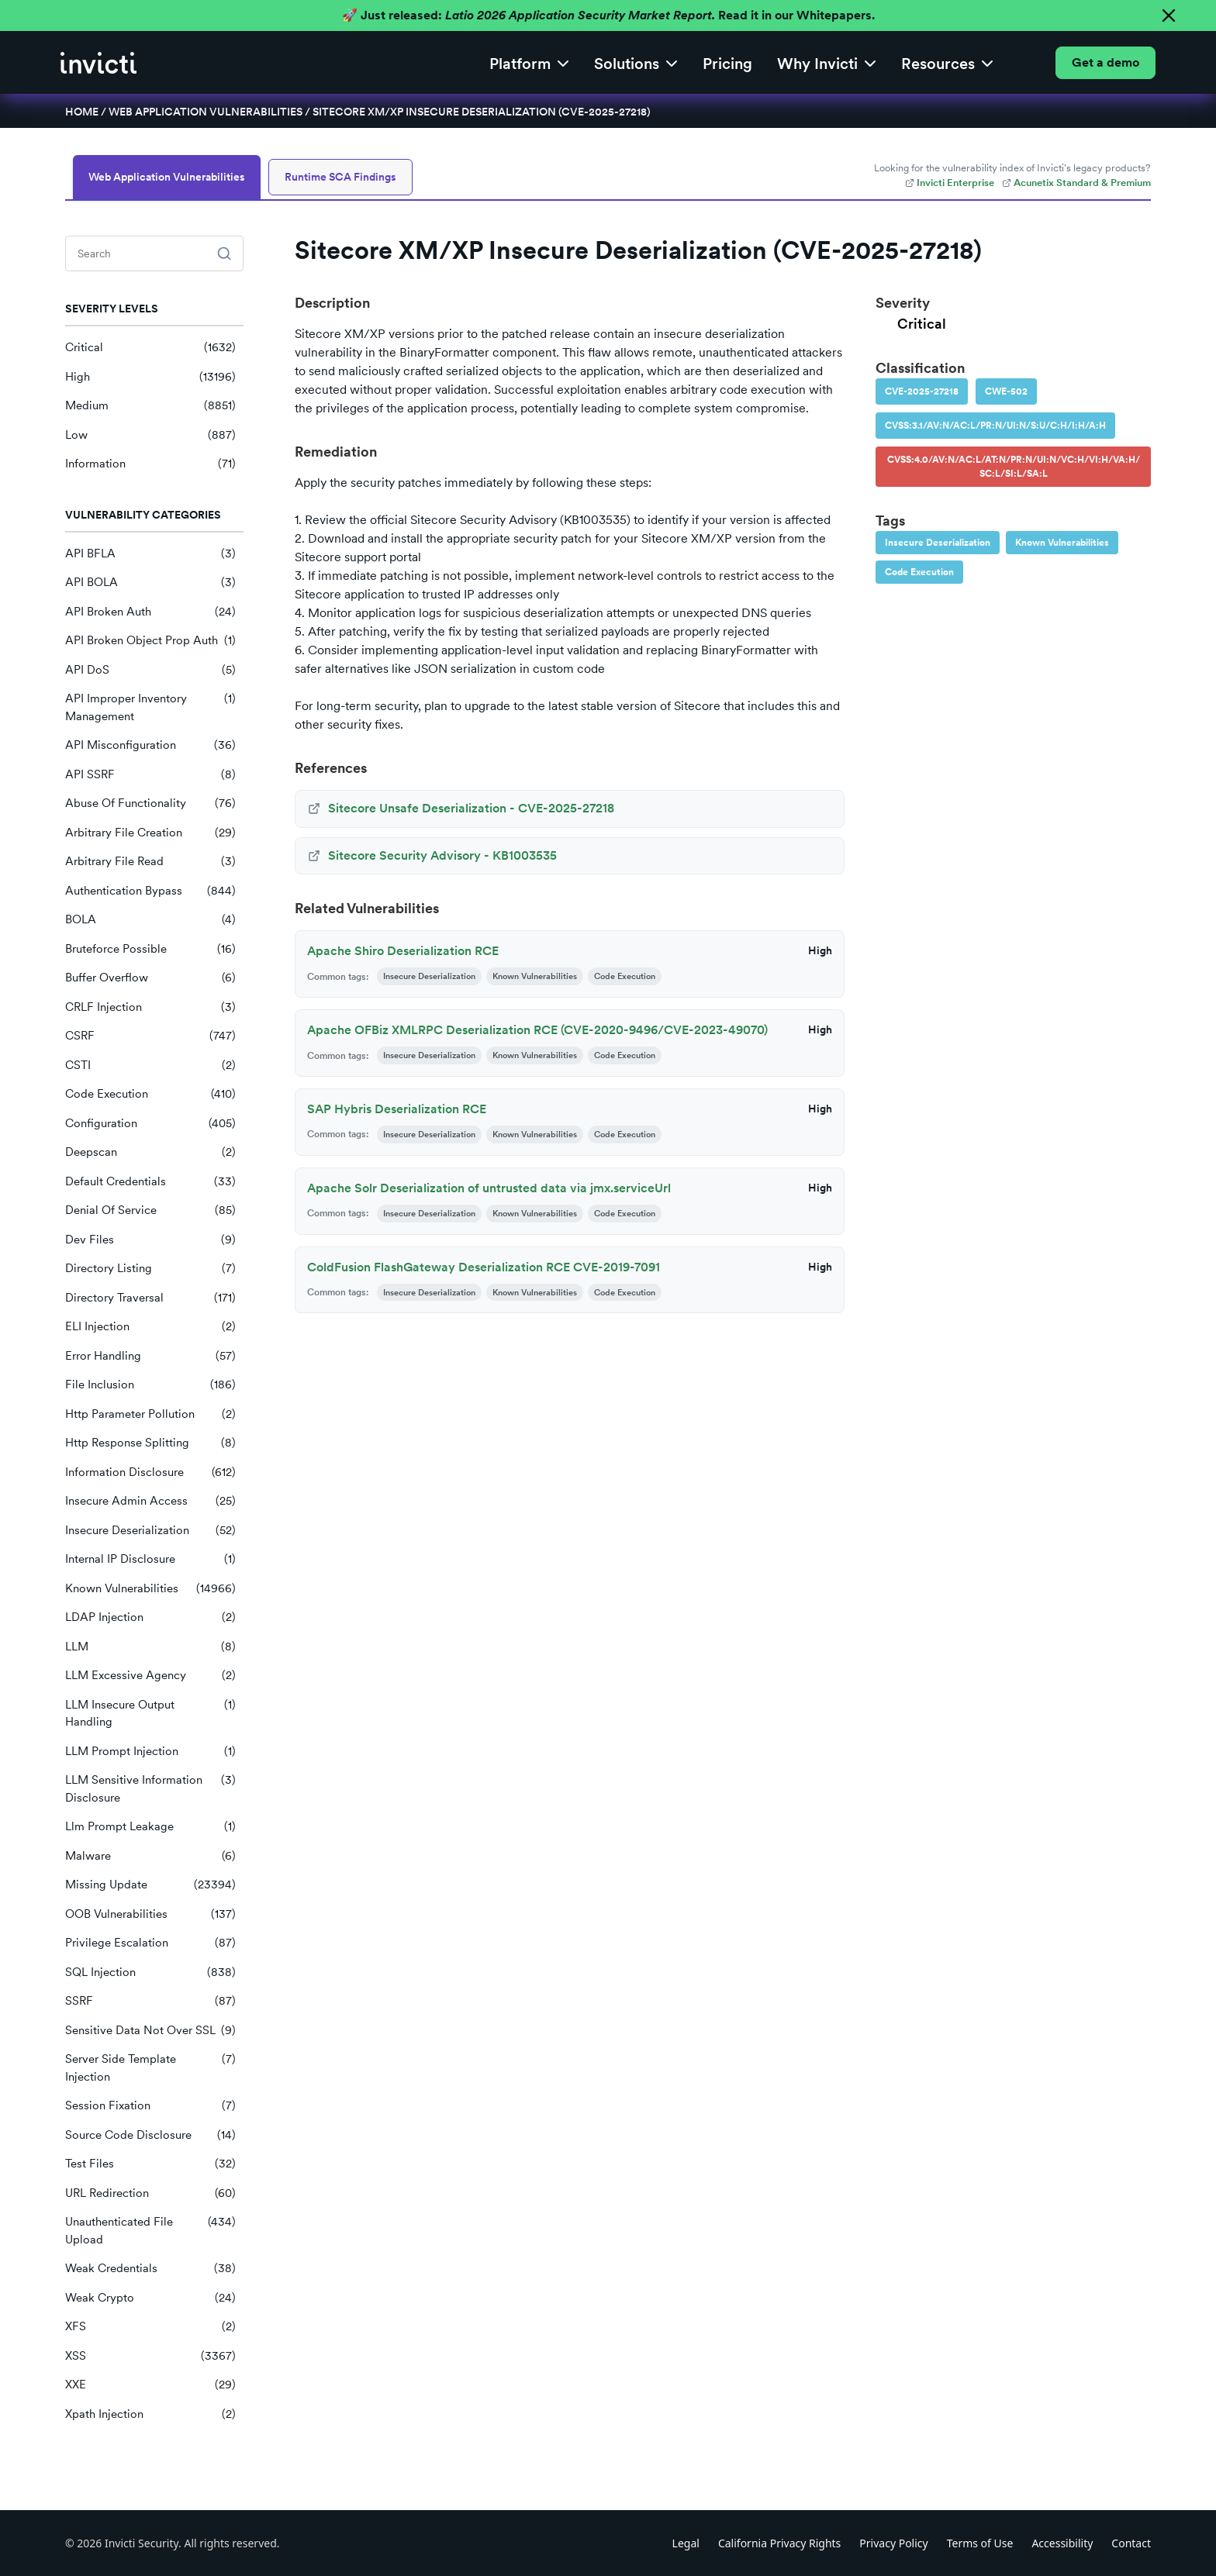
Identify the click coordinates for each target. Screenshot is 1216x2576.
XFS (150, 2327)
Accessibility (1062, 2543)
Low (150, 435)
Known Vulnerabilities (150, 1589)
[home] (98, 63)
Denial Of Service (150, 1210)
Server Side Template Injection (150, 2067)
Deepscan (150, 1152)
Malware (150, 1856)
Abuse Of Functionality (150, 803)
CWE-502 (1006, 391)
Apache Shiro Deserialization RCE (403, 950)
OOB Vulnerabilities (150, 1914)
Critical (150, 348)
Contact (1131, 2543)
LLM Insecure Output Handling (150, 1713)
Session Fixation (150, 2106)
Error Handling (150, 1356)
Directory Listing (150, 1269)
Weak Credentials (150, 2269)
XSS (150, 2356)
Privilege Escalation (150, 1943)
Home (81, 111)
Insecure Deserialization (150, 1531)
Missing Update (150, 1885)
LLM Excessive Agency (150, 1676)
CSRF (150, 1036)
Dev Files (150, 1240)
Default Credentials (150, 1182)
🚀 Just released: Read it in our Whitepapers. (608, 15)
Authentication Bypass (150, 891)
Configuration (150, 1124)
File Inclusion (150, 1385)
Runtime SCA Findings (340, 177)
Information (150, 464)
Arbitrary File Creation (150, 833)
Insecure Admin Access (150, 1501)
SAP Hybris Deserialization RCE (396, 1109)
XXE (150, 2385)
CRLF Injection (150, 1007)
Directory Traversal (150, 1298)
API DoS (150, 670)
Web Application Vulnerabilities (205, 111)
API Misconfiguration (150, 745)
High (150, 377)
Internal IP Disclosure (150, 1559)
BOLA (150, 920)
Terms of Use (980, 2543)
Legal (686, 2543)
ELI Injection (150, 1327)
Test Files (150, 2164)
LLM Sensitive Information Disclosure (150, 1788)
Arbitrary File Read (150, 862)
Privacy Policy (893, 2543)
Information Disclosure (150, 1472)
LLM (150, 1647)
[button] (529, 62)
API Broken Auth (150, 612)
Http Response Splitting (150, 1443)
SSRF (150, 2001)
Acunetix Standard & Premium (1076, 182)
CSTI (150, 1065)
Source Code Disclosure (150, 2135)
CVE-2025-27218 (922, 391)
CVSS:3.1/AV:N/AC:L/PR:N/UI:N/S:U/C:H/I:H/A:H (995, 425)
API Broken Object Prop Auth (150, 641)
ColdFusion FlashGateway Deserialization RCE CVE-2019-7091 (483, 1267)
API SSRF (150, 775)
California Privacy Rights (779, 2543)
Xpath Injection (150, 2414)
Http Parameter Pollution (150, 1414)
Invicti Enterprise (949, 182)
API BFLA (150, 554)
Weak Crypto (150, 2298)
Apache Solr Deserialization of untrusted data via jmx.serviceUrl (489, 1188)
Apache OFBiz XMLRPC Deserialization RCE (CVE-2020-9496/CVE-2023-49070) (537, 1029)
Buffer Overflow (150, 978)
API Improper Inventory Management (150, 707)
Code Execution (150, 1094)
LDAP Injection (150, 1617)
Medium (150, 406)
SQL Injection (150, 1972)
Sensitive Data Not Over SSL (150, 2031)
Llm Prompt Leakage (150, 1827)
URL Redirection (150, 2193)
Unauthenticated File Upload (150, 2230)
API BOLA (150, 582)
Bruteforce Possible (150, 949)
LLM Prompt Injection (150, 1751)
